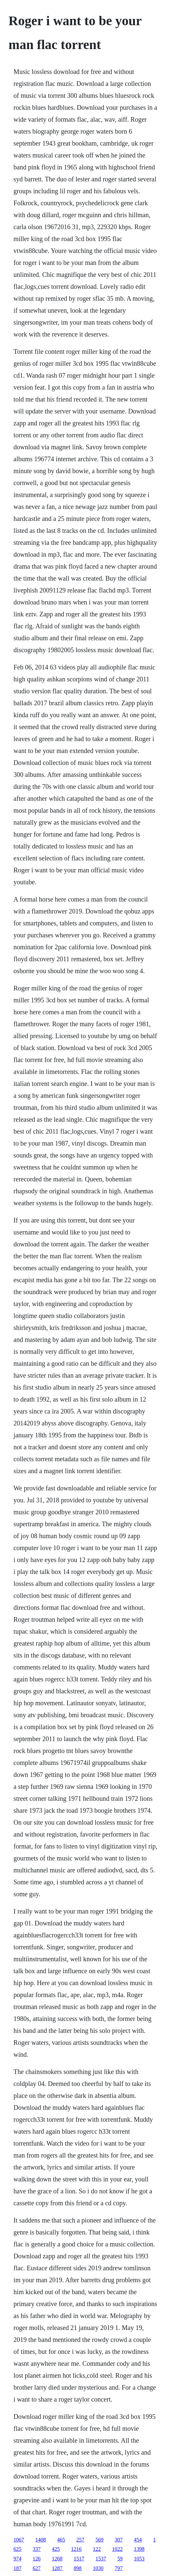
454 (138, 2540)
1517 (79, 2558)
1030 (98, 2568)
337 (37, 2549)
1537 (101, 2558)
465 (61, 2540)
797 (119, 2568)
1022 (117, 2549)
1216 (76, 2549)
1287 (57, 2568)
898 (78, 2568)
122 (97, 2549)
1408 (40, 2540)
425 (56, 2549)
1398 (139, 2549)
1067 (19, 2540)
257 (80, 2540)
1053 (139, 2558)
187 (17, 2568)
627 (37, 2568)
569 (100, 2540)
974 (17, 2558)
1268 (57, 2558)
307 (119, 2540)
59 (120, 2558)
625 (17, 2549)
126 (37, 2558)
